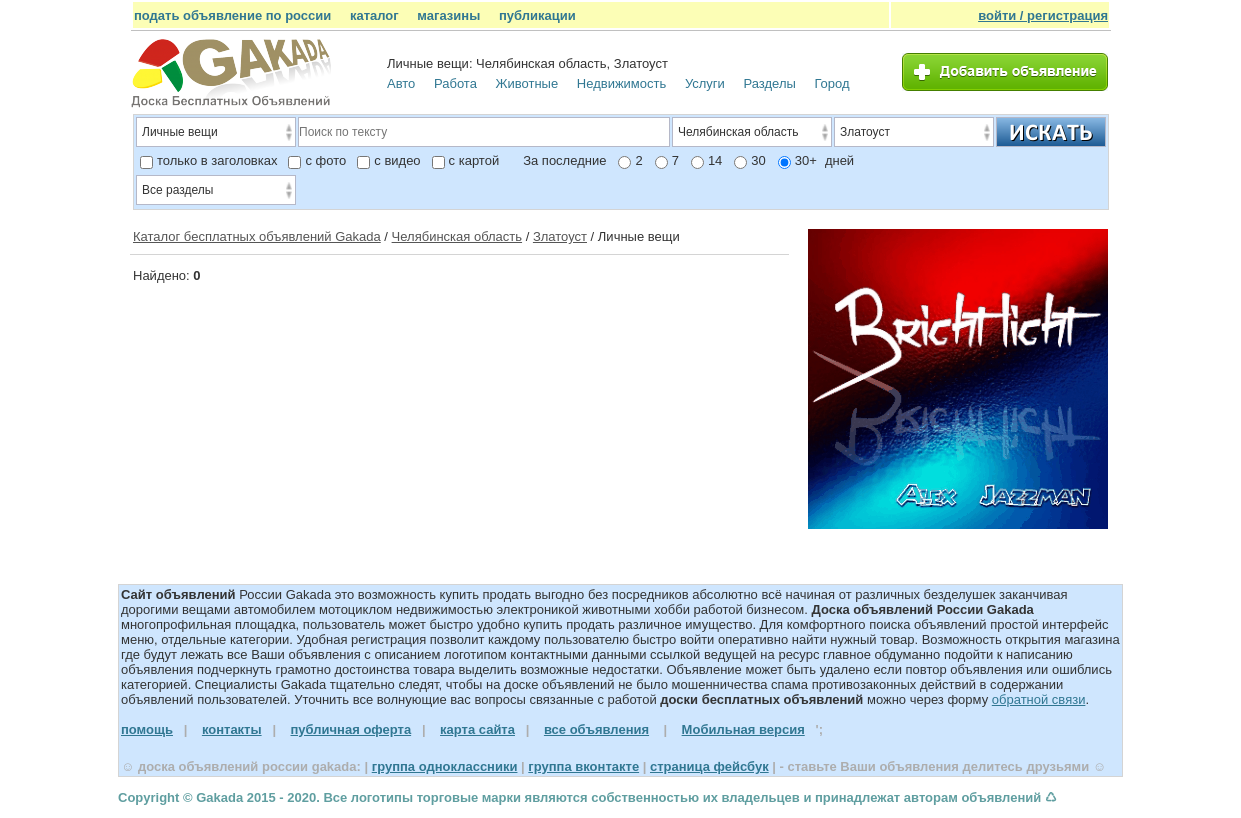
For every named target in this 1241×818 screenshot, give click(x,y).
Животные (527, 83)
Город (831, 83)
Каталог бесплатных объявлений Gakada (257, 236)
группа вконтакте (583, 766)
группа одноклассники (445, 766)
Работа (455, 83)
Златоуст (560, 236)
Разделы (770, 83)
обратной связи (1039, 699)
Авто (401, 83)
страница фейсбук (709, 766)
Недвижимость (621, 83)
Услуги (705, 83)
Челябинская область (457, 236)
